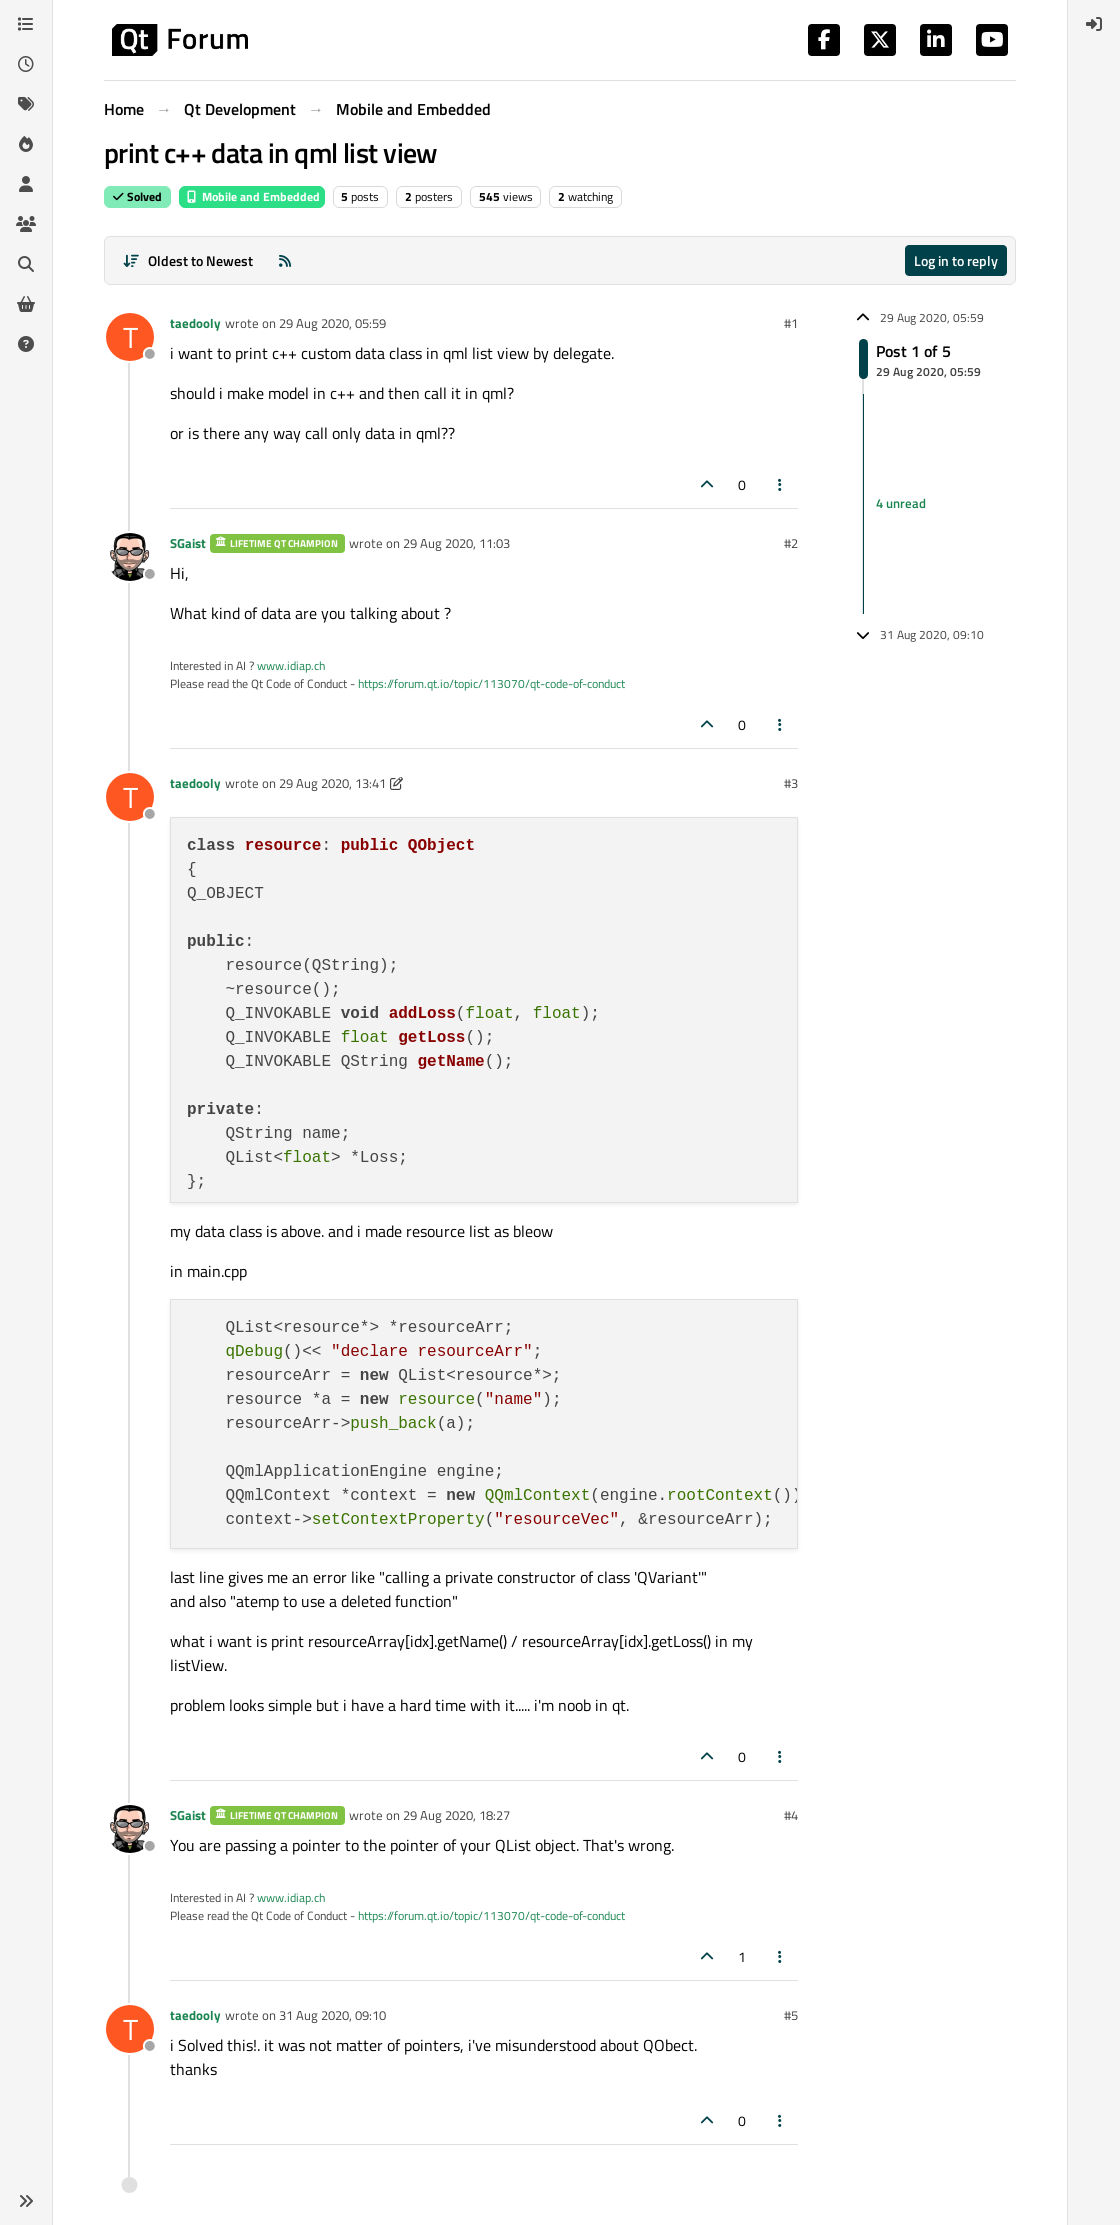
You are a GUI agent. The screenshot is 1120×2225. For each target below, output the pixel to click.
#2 (791, 543)
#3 (791, 783)
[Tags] (26, 104)
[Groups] (26, 224)
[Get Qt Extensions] (26, 304)
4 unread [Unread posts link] (901, 504)
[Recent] (26, 64)
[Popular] (26, 144)
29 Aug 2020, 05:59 (332, 323)
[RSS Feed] (285, 260)
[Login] (1094, 24)
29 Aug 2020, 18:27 (456, 1815)
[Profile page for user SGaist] (130, 557)
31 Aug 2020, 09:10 (332, 2015)
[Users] (26, 184)
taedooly (195, 323)
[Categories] (26, 24)
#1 (791, 323)
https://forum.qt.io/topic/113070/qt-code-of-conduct (491, 683)
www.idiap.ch (291, 665)
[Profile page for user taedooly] (130, 337)
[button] (26, 2201)
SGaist (188, 543)
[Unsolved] (26, 344)
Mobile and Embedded (252, 196)
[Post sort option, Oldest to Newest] (187, 260)
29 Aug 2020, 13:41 (332, 783)
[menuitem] (1094, 24)
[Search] (26, 264)
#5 (791, 2015)
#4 (791, 1815)
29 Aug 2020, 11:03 (456, 543)
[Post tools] (781, 484)
